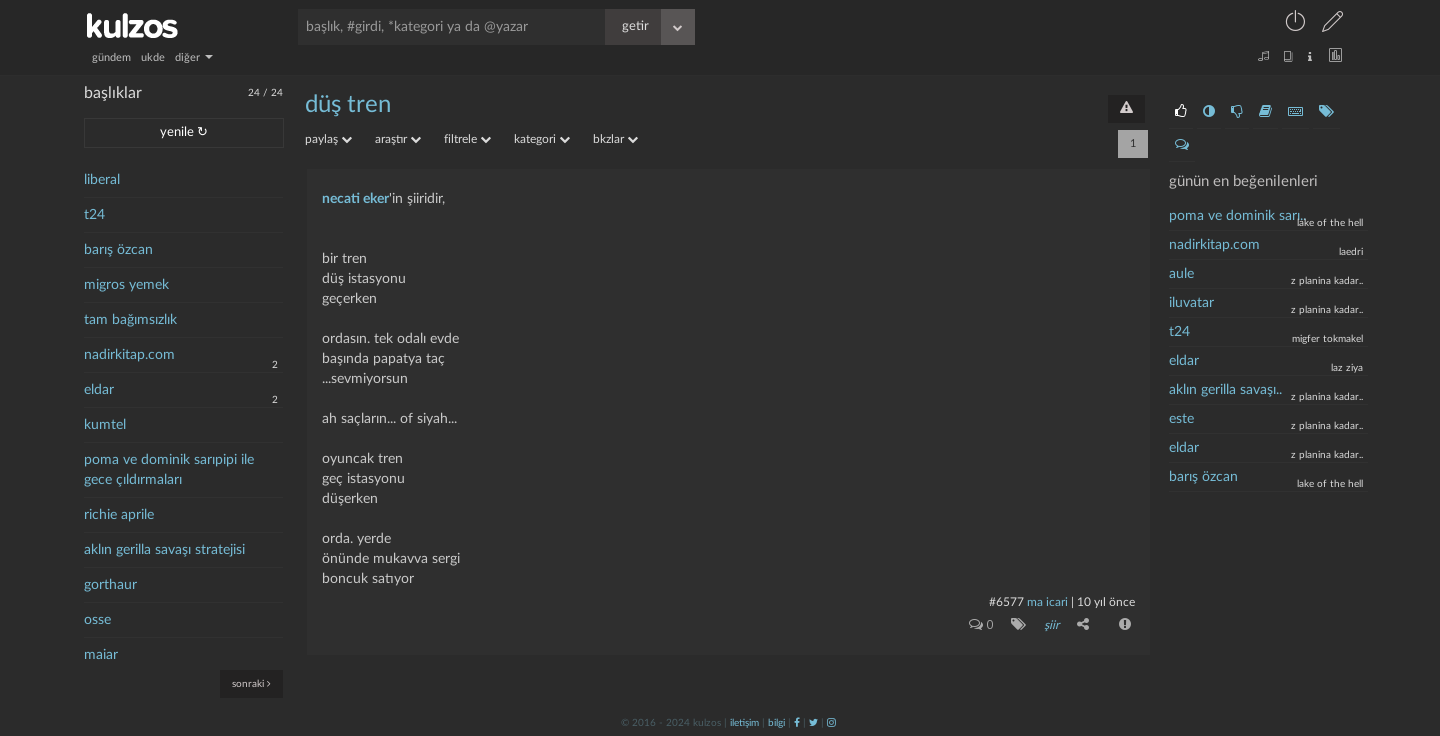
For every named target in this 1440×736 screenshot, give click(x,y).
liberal (102, 180)
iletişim (744, 723)
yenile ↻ (184, 132)
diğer (194, 57)
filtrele (467, 139)
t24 (94, 215)
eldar (99, 390)
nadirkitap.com (129, 355)
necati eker (355, 199)
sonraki (251, 683)
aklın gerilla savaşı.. (1225, 390)
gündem (111, 57)
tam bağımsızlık (130, 320)
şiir (1051, 625)
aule (1181, 274)
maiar (101, 655)
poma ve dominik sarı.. (1237, 216)
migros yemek (126, 285)
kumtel (105, 425)
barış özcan (118, 250)
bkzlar (615, 139)
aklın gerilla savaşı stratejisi (164, 550)
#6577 (1006, 602)
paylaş (328, 139)
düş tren (348, 105)
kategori (542, 139)
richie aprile (119, 515)
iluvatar (1191, 303)
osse (97, 620)
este (1181, 419)
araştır (398, 139)
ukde (153, 57)
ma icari (1047, 602)
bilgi (776, 723)
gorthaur (110, 585)
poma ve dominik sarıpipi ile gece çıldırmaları (169, 470)
